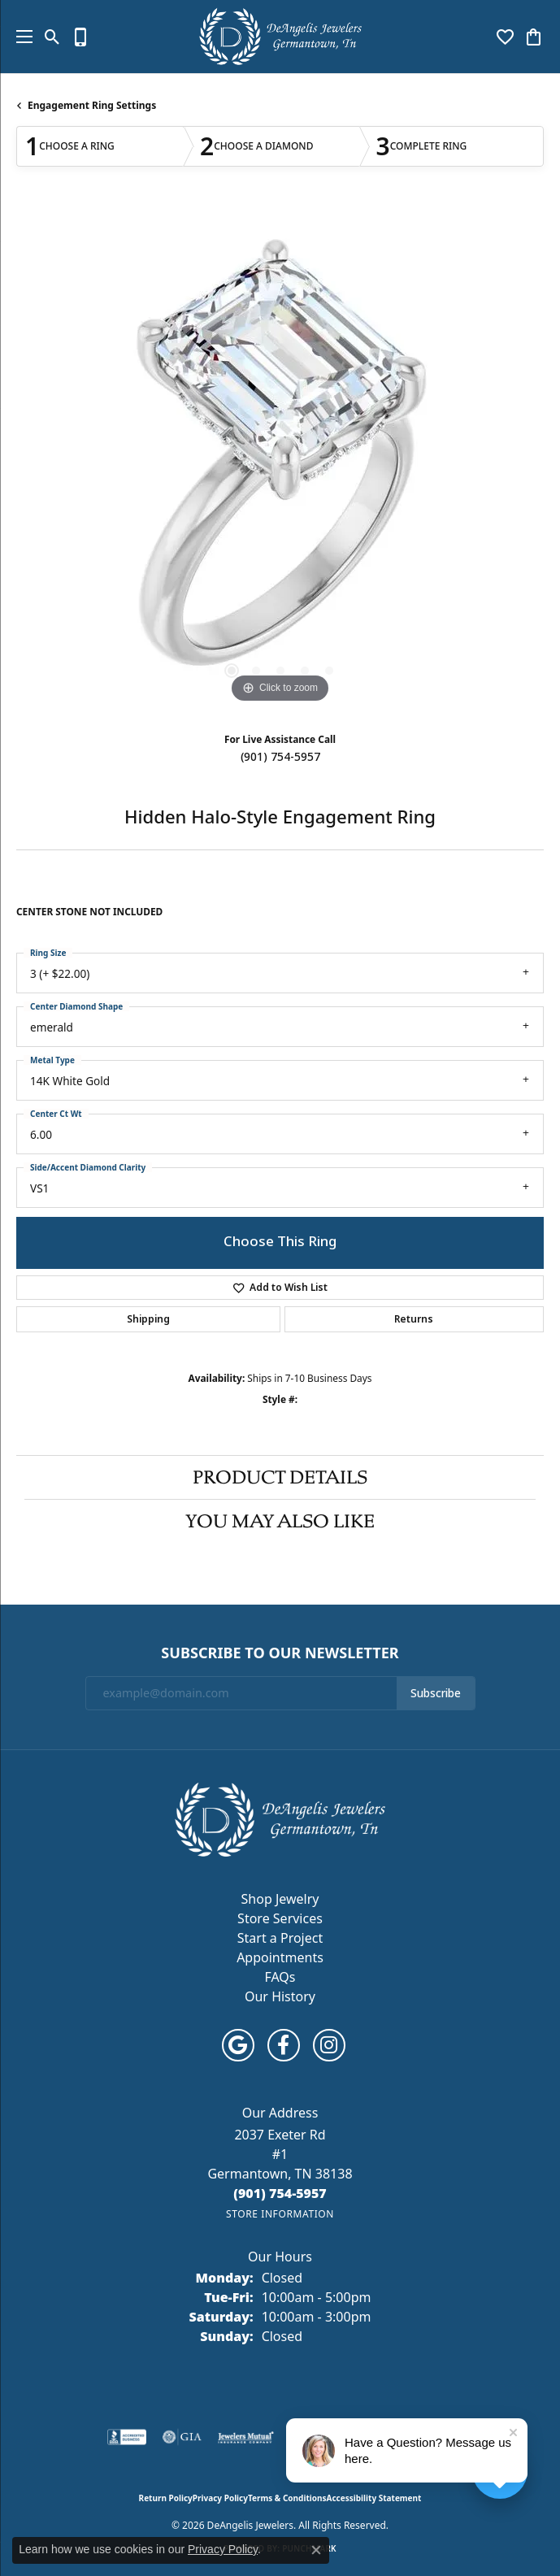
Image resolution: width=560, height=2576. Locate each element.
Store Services (280, 1918)
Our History (280, 1996)
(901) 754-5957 (280, 757)
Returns (413, 1319)
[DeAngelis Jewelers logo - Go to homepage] (280, 36)
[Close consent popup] (316, 2550)
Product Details (280, 1477)
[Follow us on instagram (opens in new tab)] (329, 2045)
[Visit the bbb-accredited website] (126, 2437)
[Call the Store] (280, 2193)
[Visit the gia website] (182, 2437)
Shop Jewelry (280, 1899)
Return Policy (166, 2498)
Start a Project (280, 1938)
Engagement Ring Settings (92, 105)
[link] (81, 36)
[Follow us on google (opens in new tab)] (238, 2045)
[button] (52, 36)
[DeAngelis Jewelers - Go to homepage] (280, 1818)
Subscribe (435, 1693)
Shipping (148, 1319)
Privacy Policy (220, 2498)
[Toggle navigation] (20, 36)
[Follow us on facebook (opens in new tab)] (283, 2045)
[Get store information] (280, 2214)
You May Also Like (280, 1521)
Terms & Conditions (287, 2498)
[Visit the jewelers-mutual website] (246, 2437)
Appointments (280, 1957)
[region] (280, 463)
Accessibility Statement (374, 2498)
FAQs (279, 1977)
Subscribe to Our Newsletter (279, 1653)
